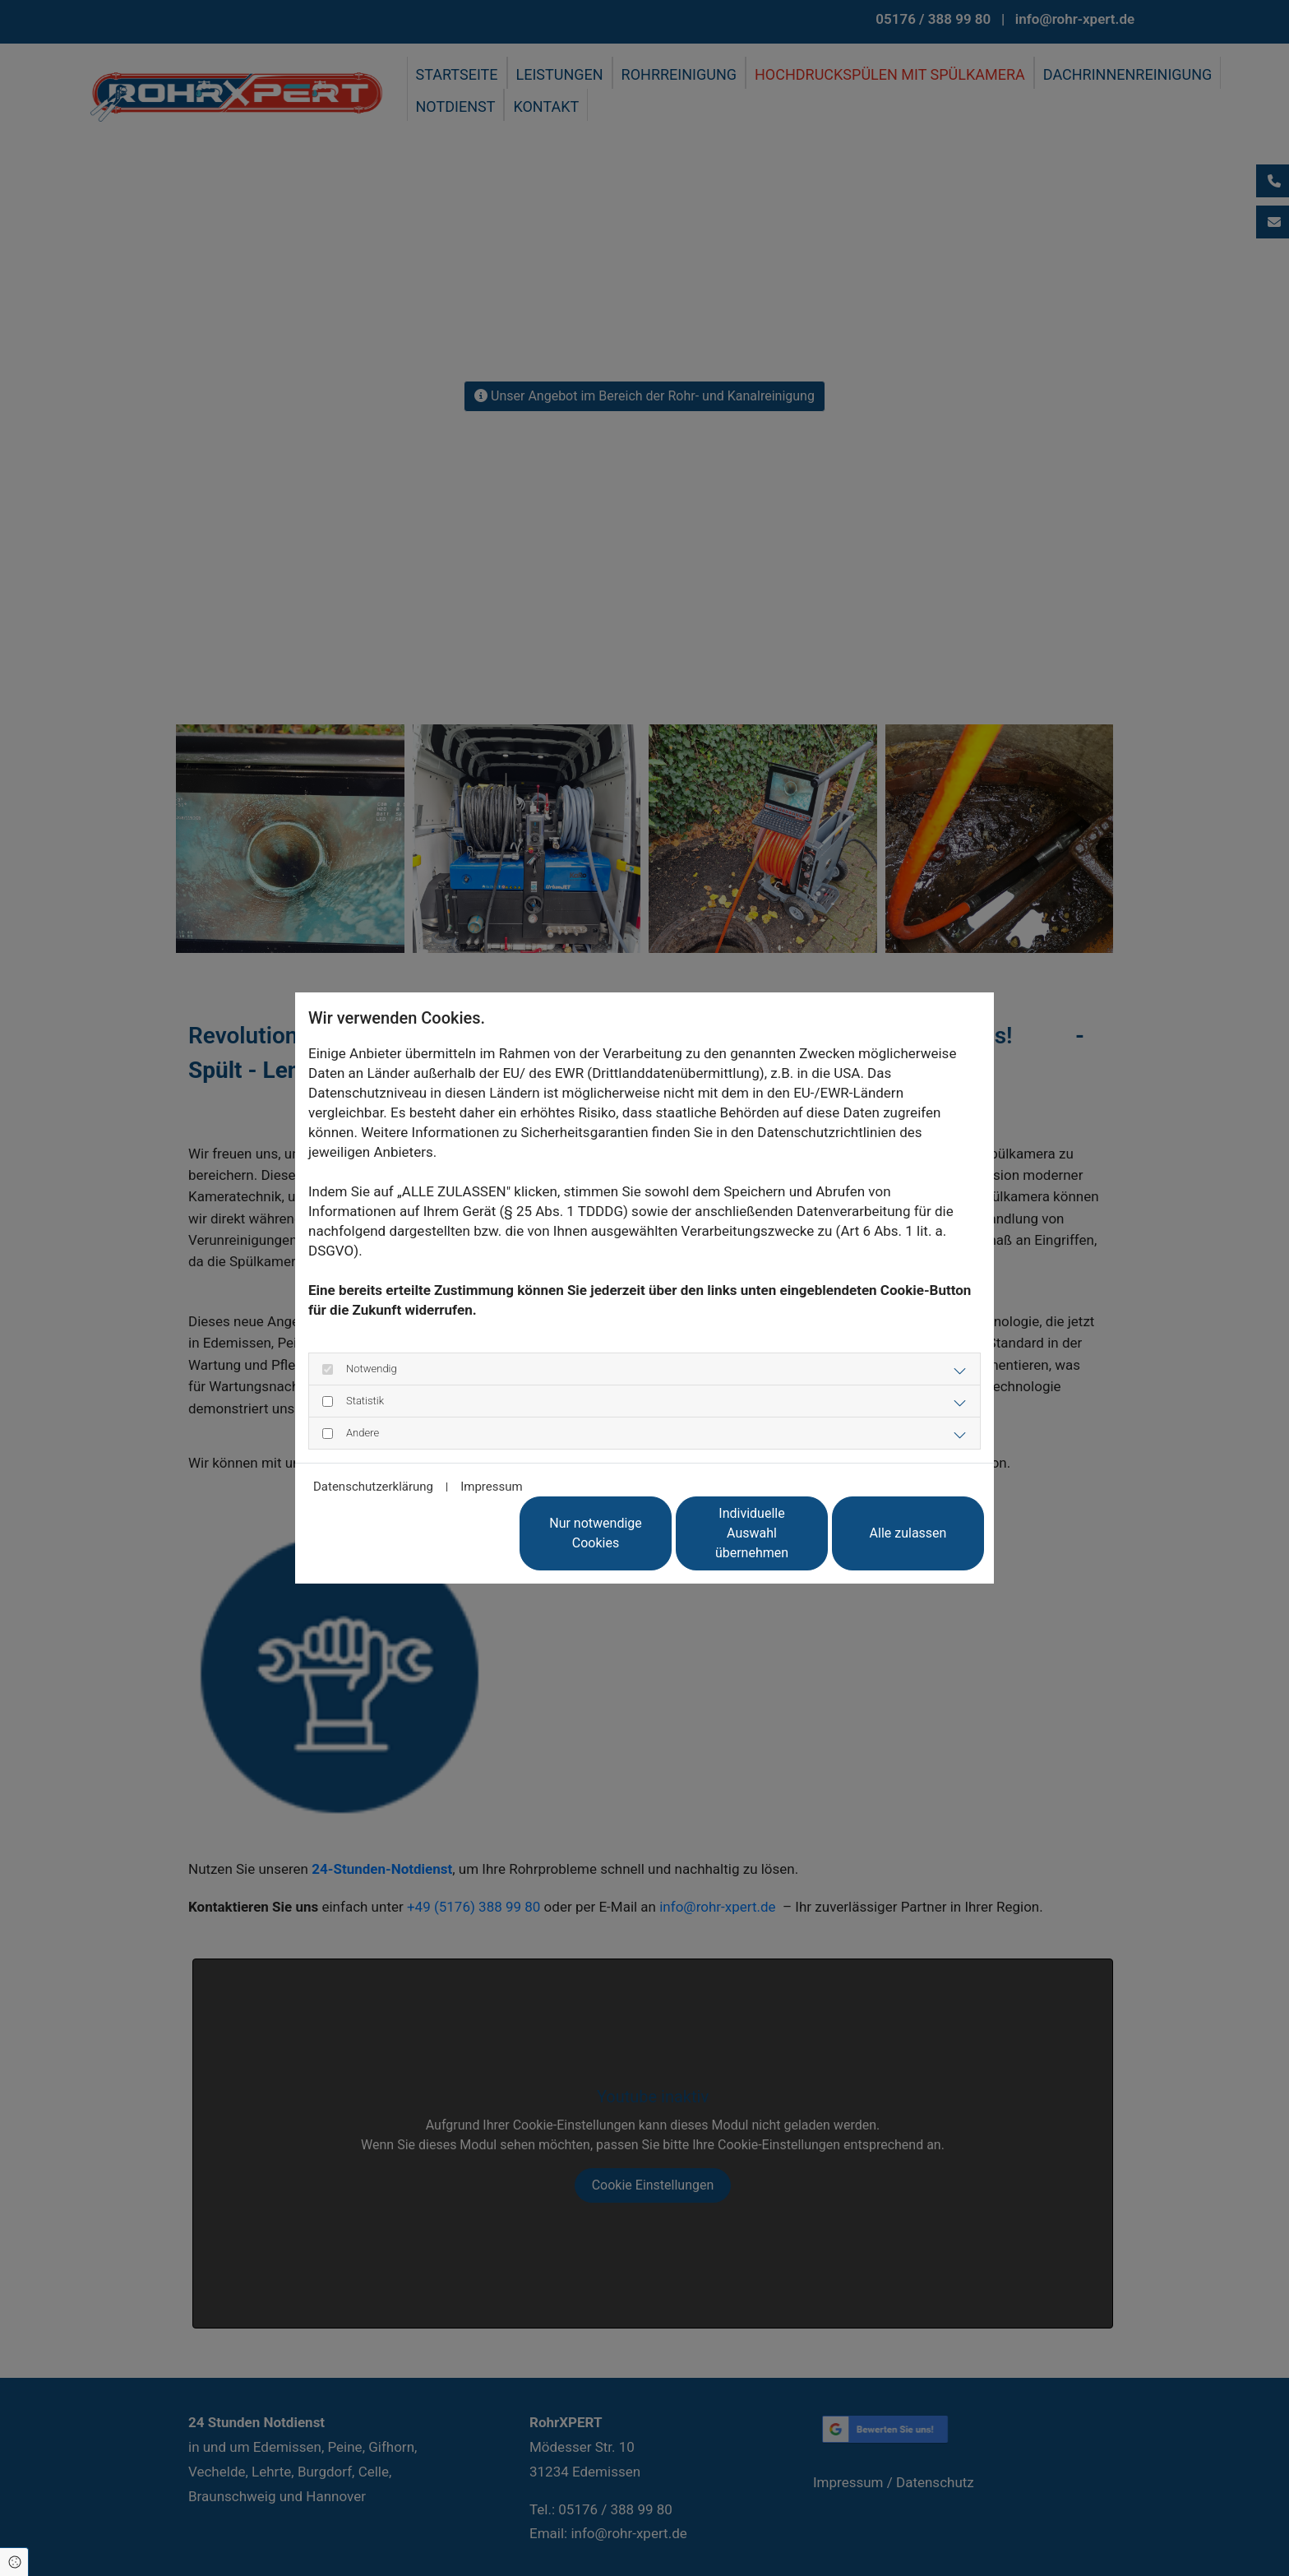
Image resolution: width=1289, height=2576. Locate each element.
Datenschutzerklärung (373, 1486)
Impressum (491, 1486)
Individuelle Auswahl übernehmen (751, 1533)
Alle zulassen (908, 1533)
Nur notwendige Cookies (595, 1533)
